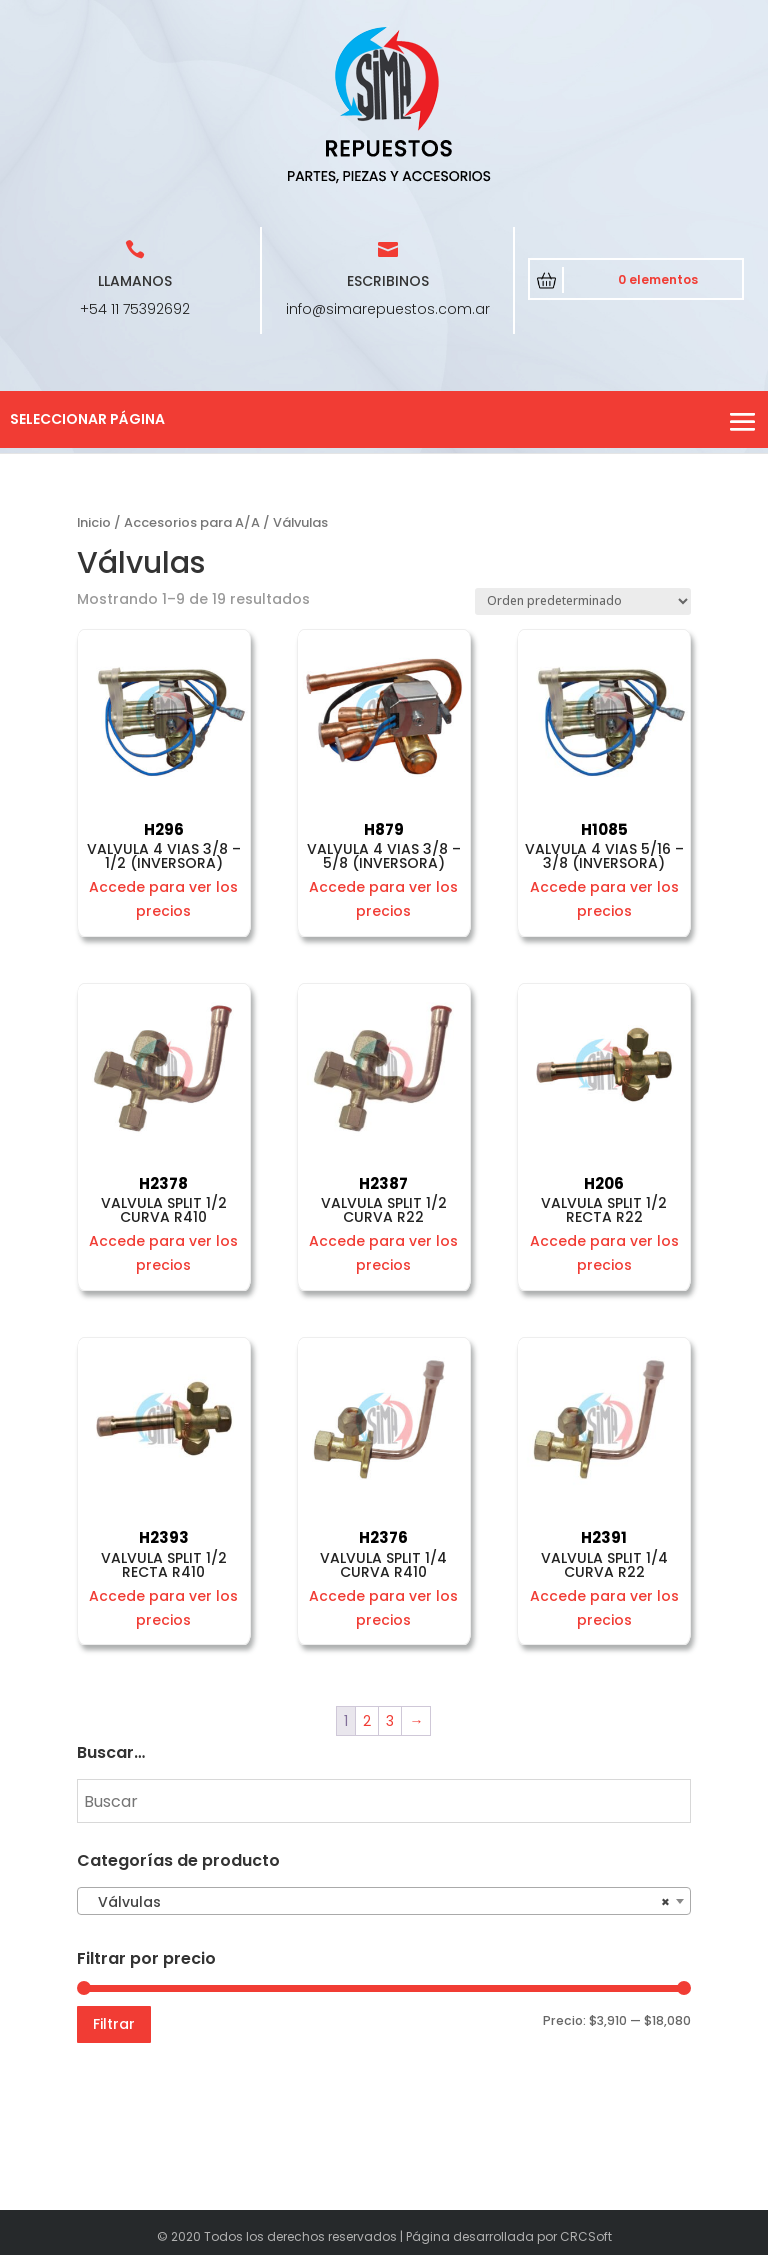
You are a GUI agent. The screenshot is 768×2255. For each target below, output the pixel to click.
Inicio (94, 522)
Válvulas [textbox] (378, 1902)
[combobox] (384, 1901)
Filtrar (114, 2024)
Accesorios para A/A (192, 522)
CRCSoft (586, 2236)
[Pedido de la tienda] (583, 601)
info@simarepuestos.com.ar (388, 309)
